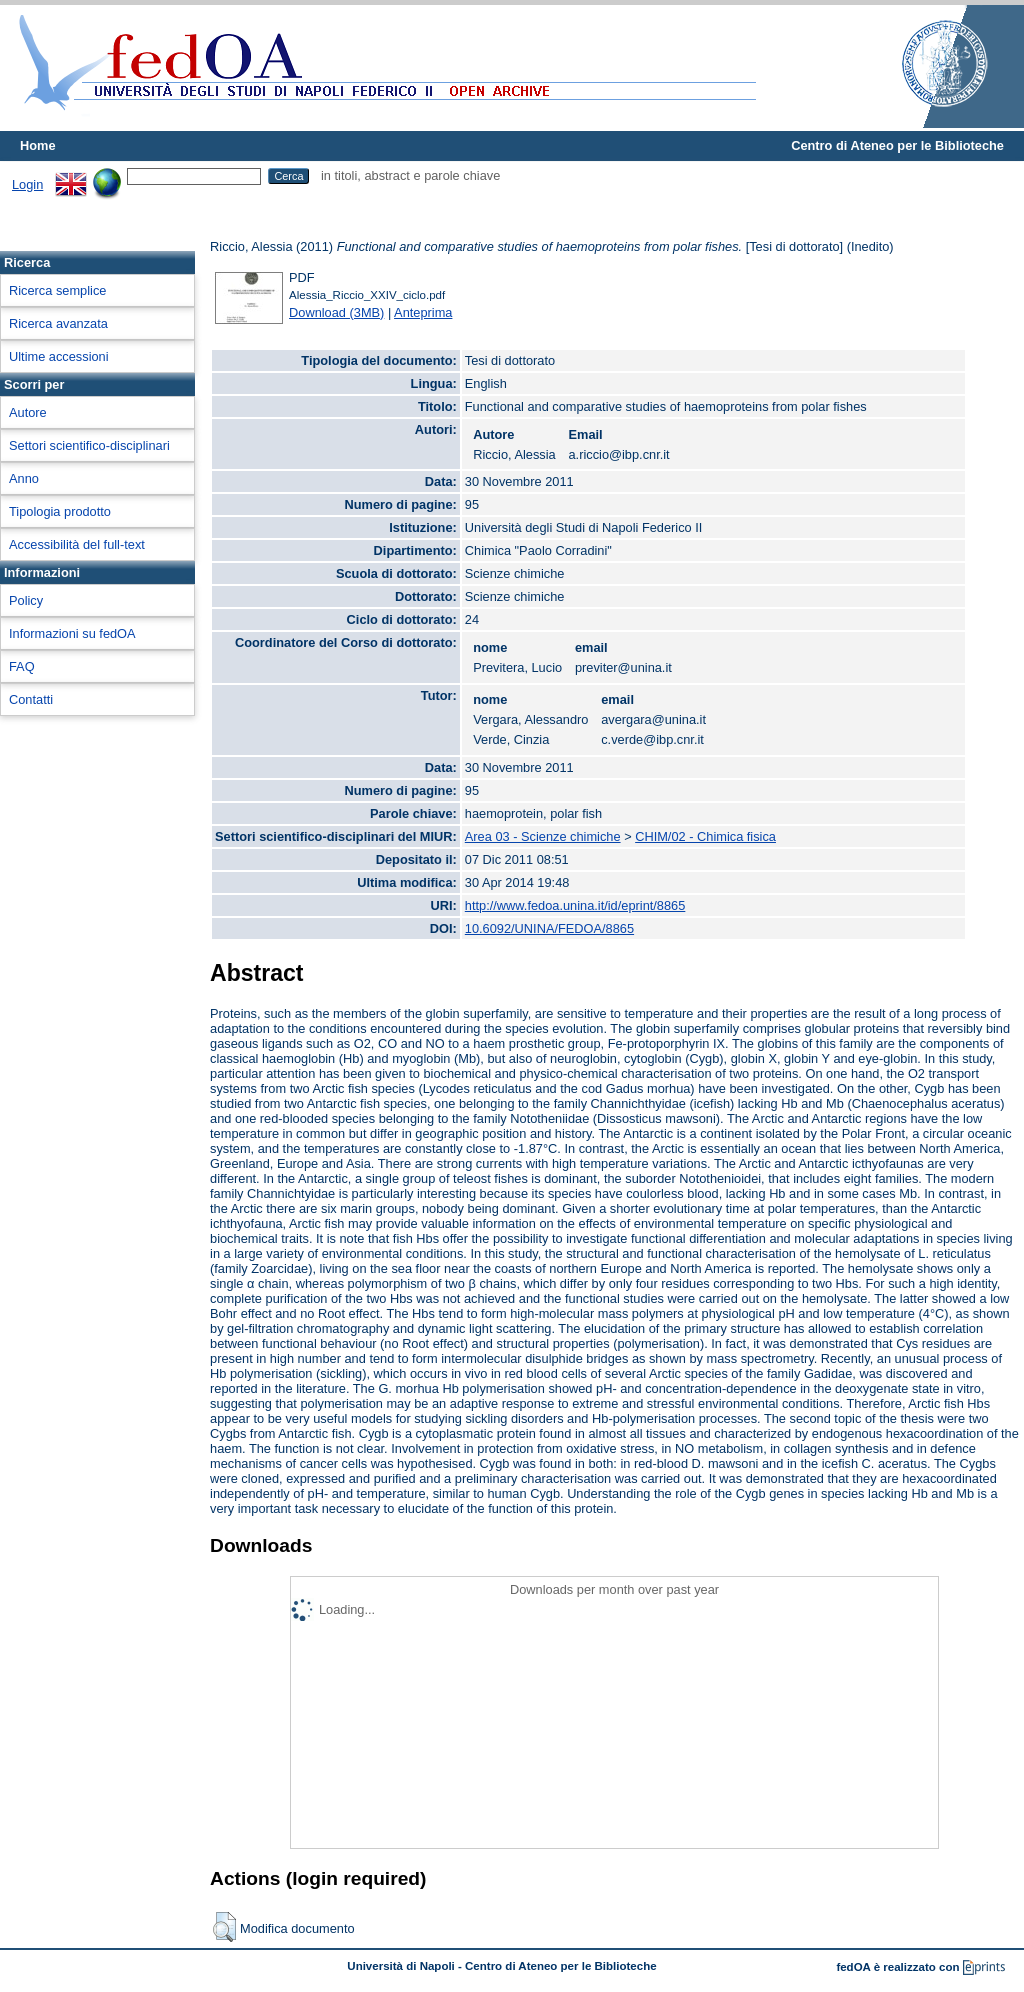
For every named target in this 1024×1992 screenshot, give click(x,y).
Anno (24, 478)
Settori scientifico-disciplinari (89, 445)
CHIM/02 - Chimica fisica (705, 836)
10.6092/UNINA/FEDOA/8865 (549, 928)
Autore (28, 412)
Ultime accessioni (59, 356)
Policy (26, 600)
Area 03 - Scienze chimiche (543, 836)
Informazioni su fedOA (72, 633)
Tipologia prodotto (60, 511)
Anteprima (423, 312)
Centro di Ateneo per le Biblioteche (897, 145)
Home (38, 145)
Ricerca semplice (57, 290)
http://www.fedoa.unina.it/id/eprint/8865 (575, 905)
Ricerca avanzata (58, 323)
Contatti (31, 699)
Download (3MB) (336, 312)
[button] (224, 1927)
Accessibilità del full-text (77, 544)
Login (27, 184)
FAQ (22, 666)
